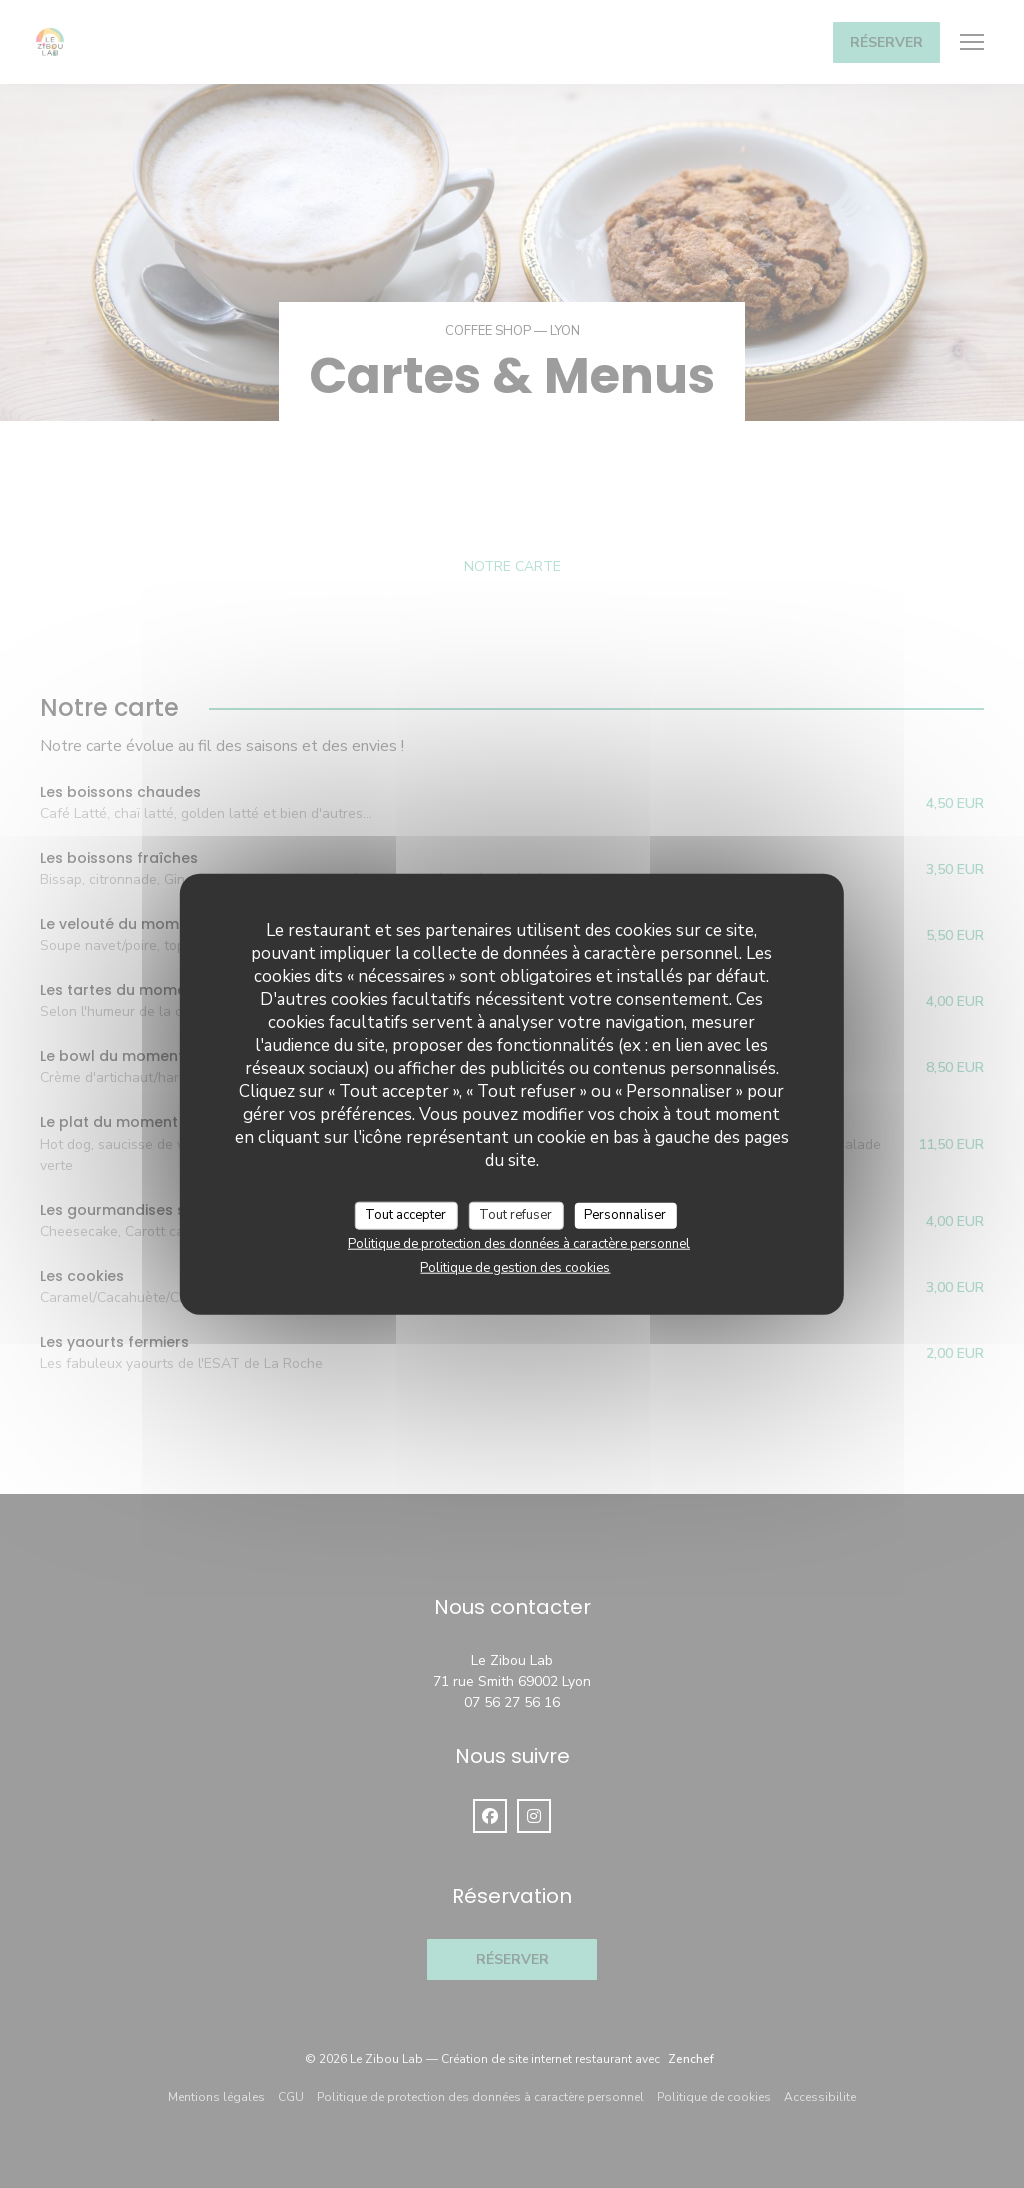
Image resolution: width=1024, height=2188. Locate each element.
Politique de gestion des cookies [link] (515, 1267)
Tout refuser (515, 1215)
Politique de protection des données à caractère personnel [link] (519, 1243)
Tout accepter (405, 1215)
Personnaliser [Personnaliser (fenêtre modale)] (625, 1215)
